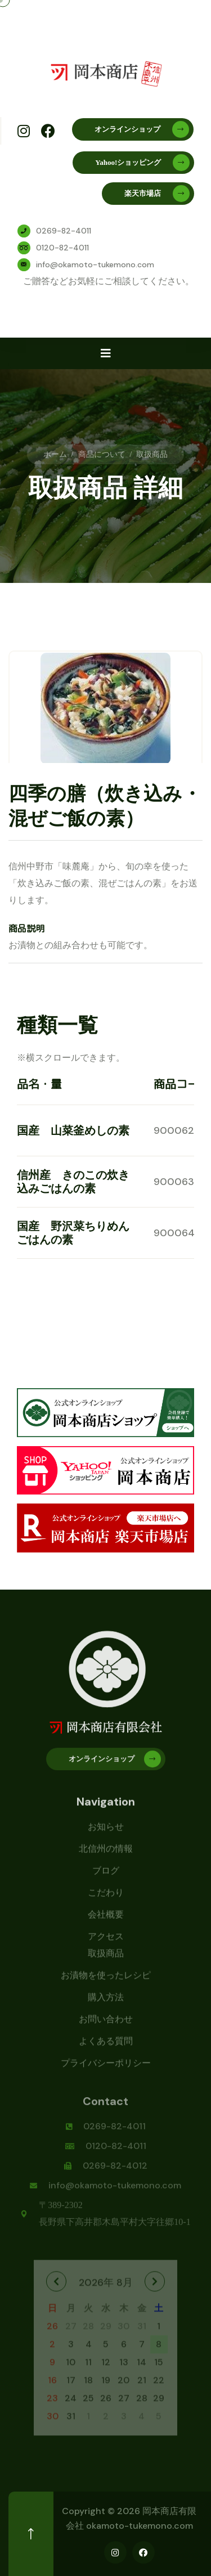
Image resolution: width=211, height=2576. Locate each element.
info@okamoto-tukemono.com (95, 264)
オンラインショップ (141, 129)
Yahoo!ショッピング (142, 162)
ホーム (55, 454)
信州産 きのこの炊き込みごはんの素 (73, 1182)
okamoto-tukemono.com (139, 2526)
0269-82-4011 (63, 231)
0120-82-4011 (62, 248)
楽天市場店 (156, 193)
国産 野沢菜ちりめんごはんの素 (73, 1233)
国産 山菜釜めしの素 (73, 1130)
